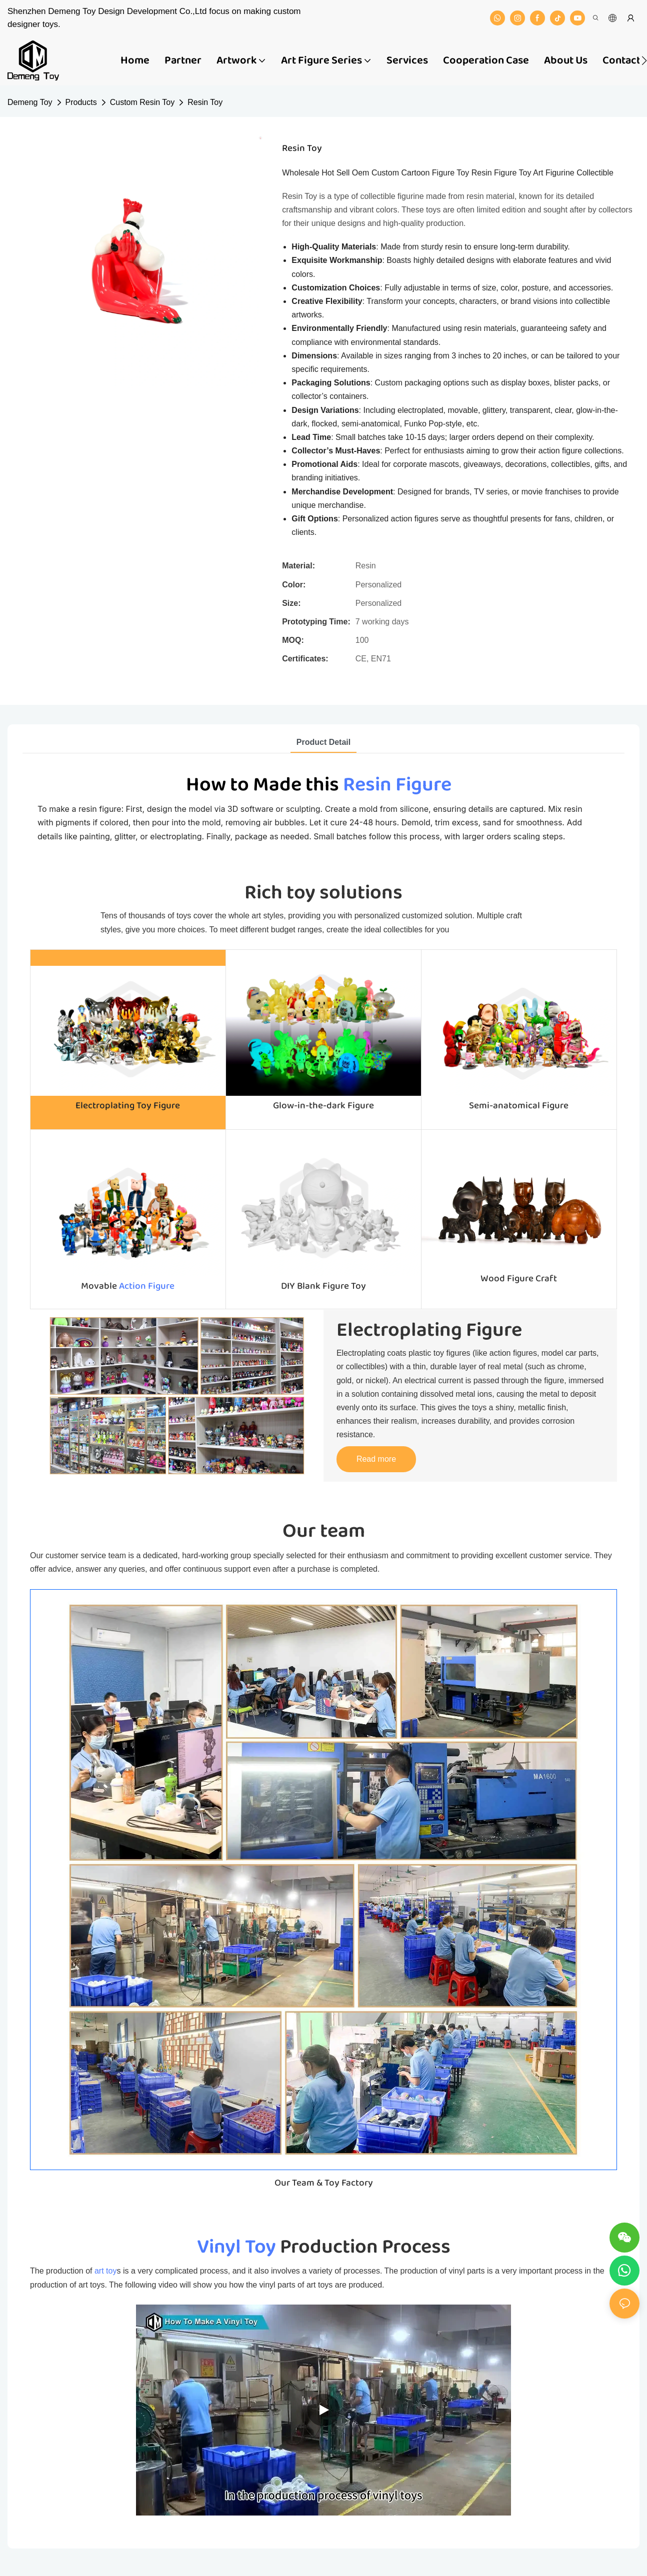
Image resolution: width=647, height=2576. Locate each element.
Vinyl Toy (236, 2247)
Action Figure (146, 1286)
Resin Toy (205, 102)
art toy (105, 2271)
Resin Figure (397, 785)
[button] (644, 60)
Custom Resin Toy (142, 102)
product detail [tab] (323, 742)
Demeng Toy (30, 102)
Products (81, 102)
